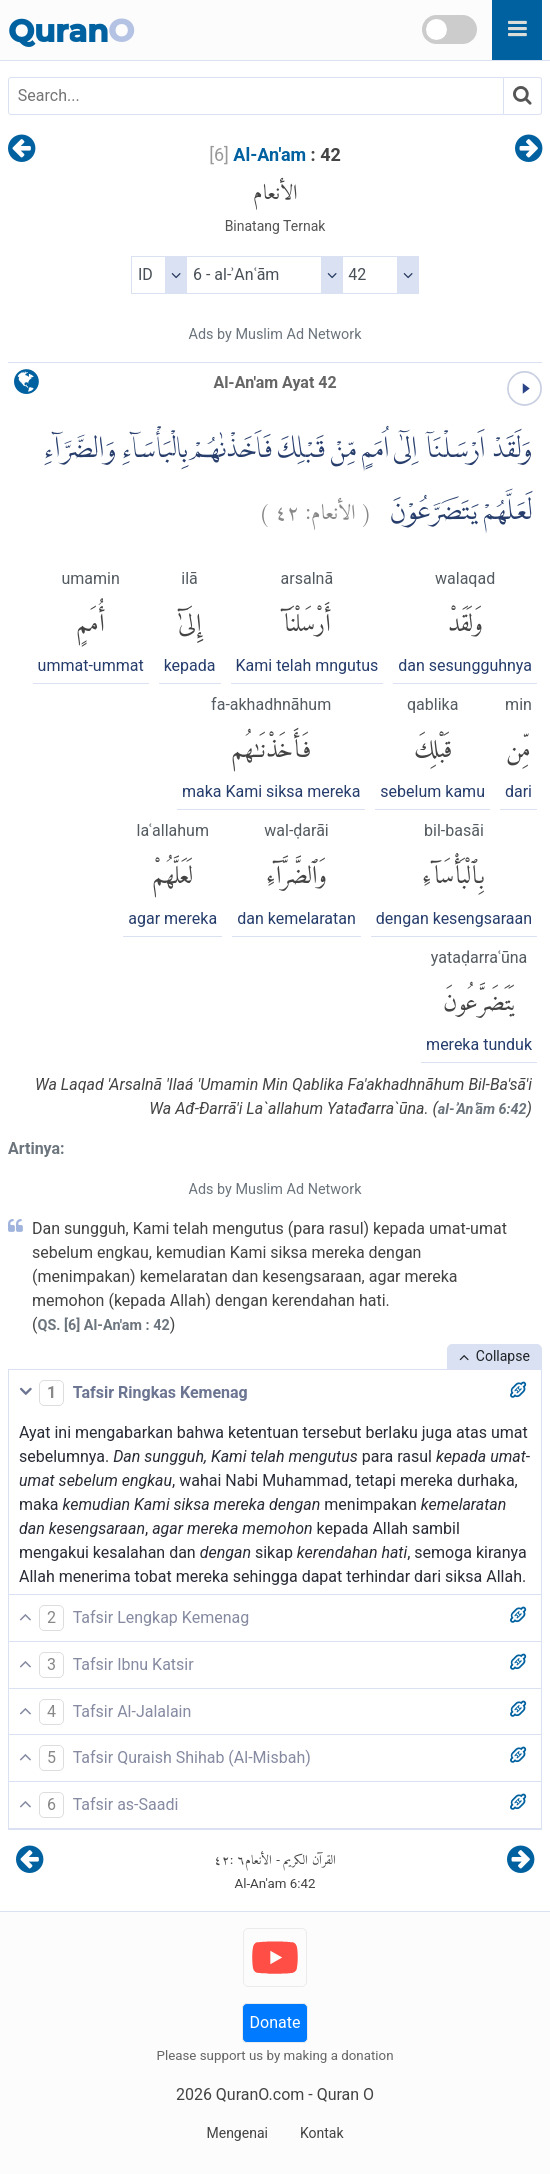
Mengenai (236, 2133)
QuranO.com (260, 2094)
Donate (275, 2022)
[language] (26, 386)
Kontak (322, 2133)
